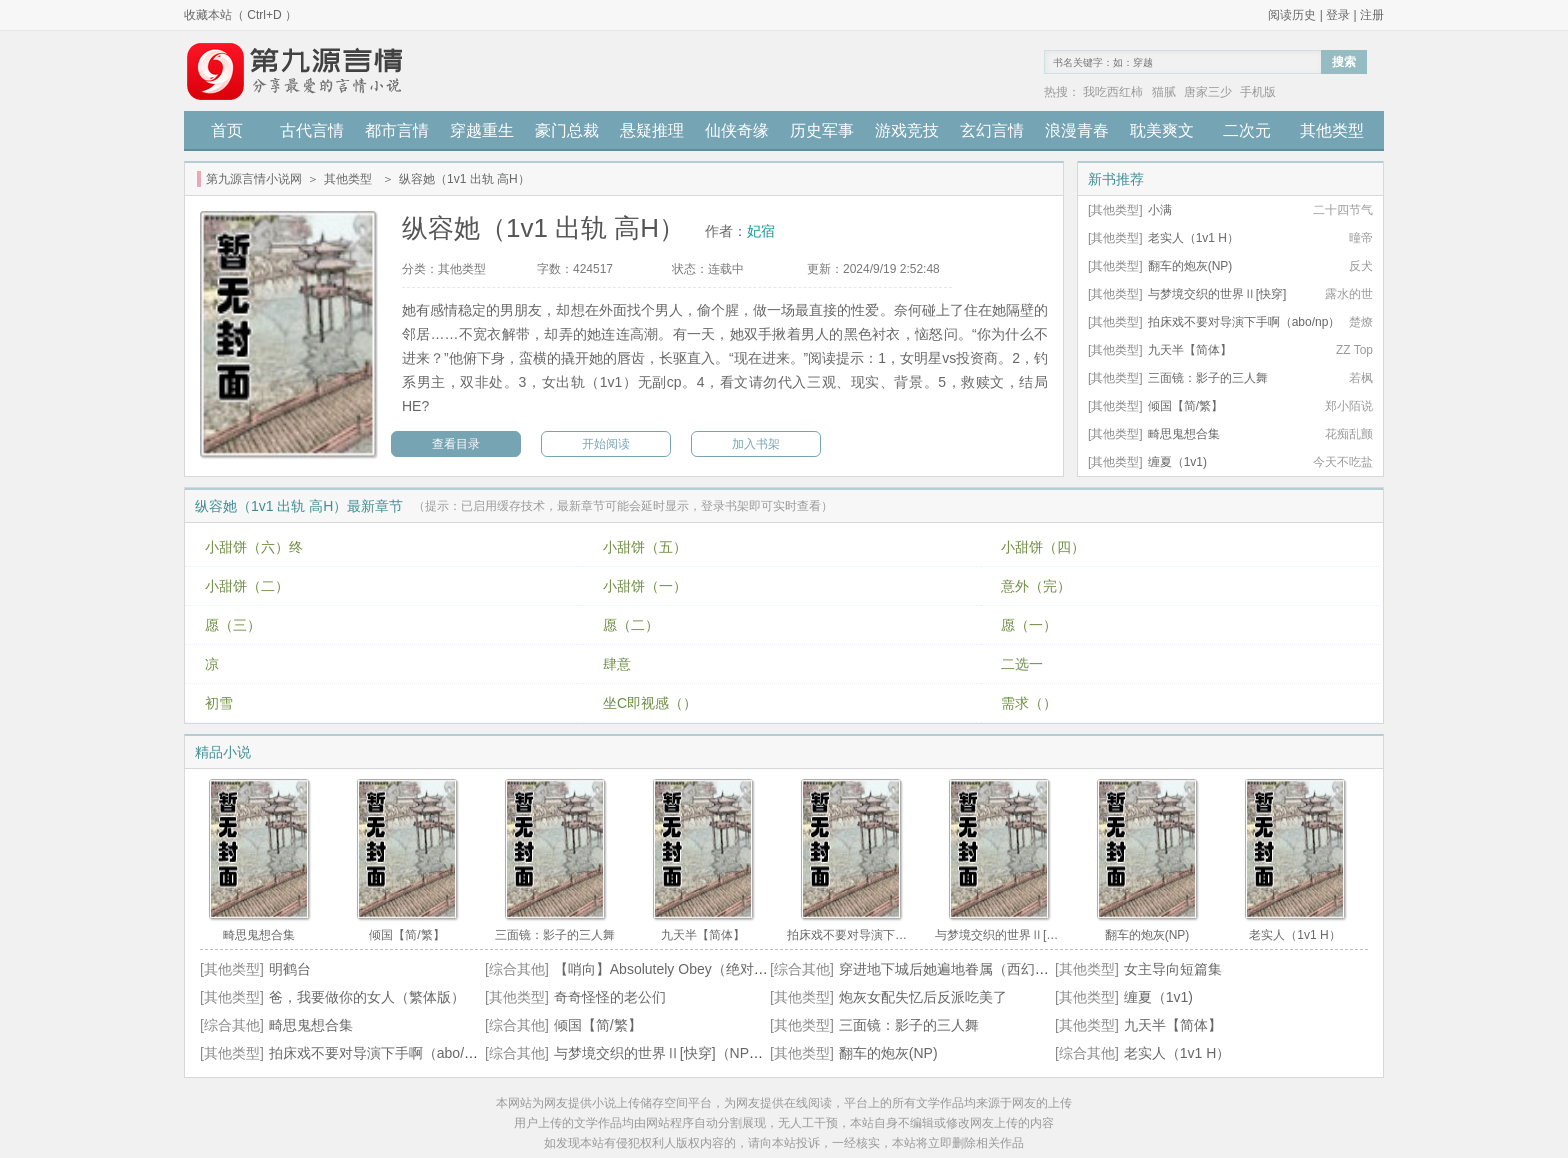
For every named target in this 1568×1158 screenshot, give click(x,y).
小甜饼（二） (247, 586)
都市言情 (397, 130)
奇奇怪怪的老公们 (610, 997)
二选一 (1022, 664)
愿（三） (233, 625)
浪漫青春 (1077, 130)
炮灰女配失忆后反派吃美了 (923, 997)
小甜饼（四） (1043, 547)
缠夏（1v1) (1177, 462)
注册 (1372, 15)
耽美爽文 (1162, 130)
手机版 (1258, 92)
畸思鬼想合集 (1184, 434)
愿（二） (631, 625)
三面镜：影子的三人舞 (1208, 378)
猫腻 (1164, 92)
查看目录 (456, 444)
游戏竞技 (907, 130)
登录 (1338, 15)
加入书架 (756, 444)
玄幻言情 (992, 130)
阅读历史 (1292, 15)
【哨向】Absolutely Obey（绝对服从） (675, 969)
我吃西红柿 (1113, 92)
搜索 (1344, 62)
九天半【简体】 (1190, 350)
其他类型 (1332, 130)
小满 (1160, 210)
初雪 (219, 703)
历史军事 (822, 130)
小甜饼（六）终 (254, 547)
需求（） (1029, 703)
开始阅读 (606, 444)
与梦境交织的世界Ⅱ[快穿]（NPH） (663, 1053)
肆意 (617, 664)
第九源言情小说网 (254, 179)
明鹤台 (290, 969)
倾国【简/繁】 (1185, 406)
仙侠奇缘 (737, 130)
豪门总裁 (567, 130)
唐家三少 (1208, 92)
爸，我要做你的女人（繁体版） (367, 997)
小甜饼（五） (645, 547)
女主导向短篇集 (1173, 969)
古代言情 (312, 130)
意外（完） (1036, 586)
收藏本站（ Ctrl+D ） (240, 15)
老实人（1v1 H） (1193, 238)
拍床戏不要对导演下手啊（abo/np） (1244, 322)
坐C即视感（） (650, 703)
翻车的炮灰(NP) (1190, 266)
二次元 (1247, 130)
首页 (227, 130)
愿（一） (1029, 625)
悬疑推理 (652, 130)
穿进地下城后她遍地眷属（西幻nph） (955, 969)
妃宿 (761, 231)
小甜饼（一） (645, 586)
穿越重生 (482, 130)
